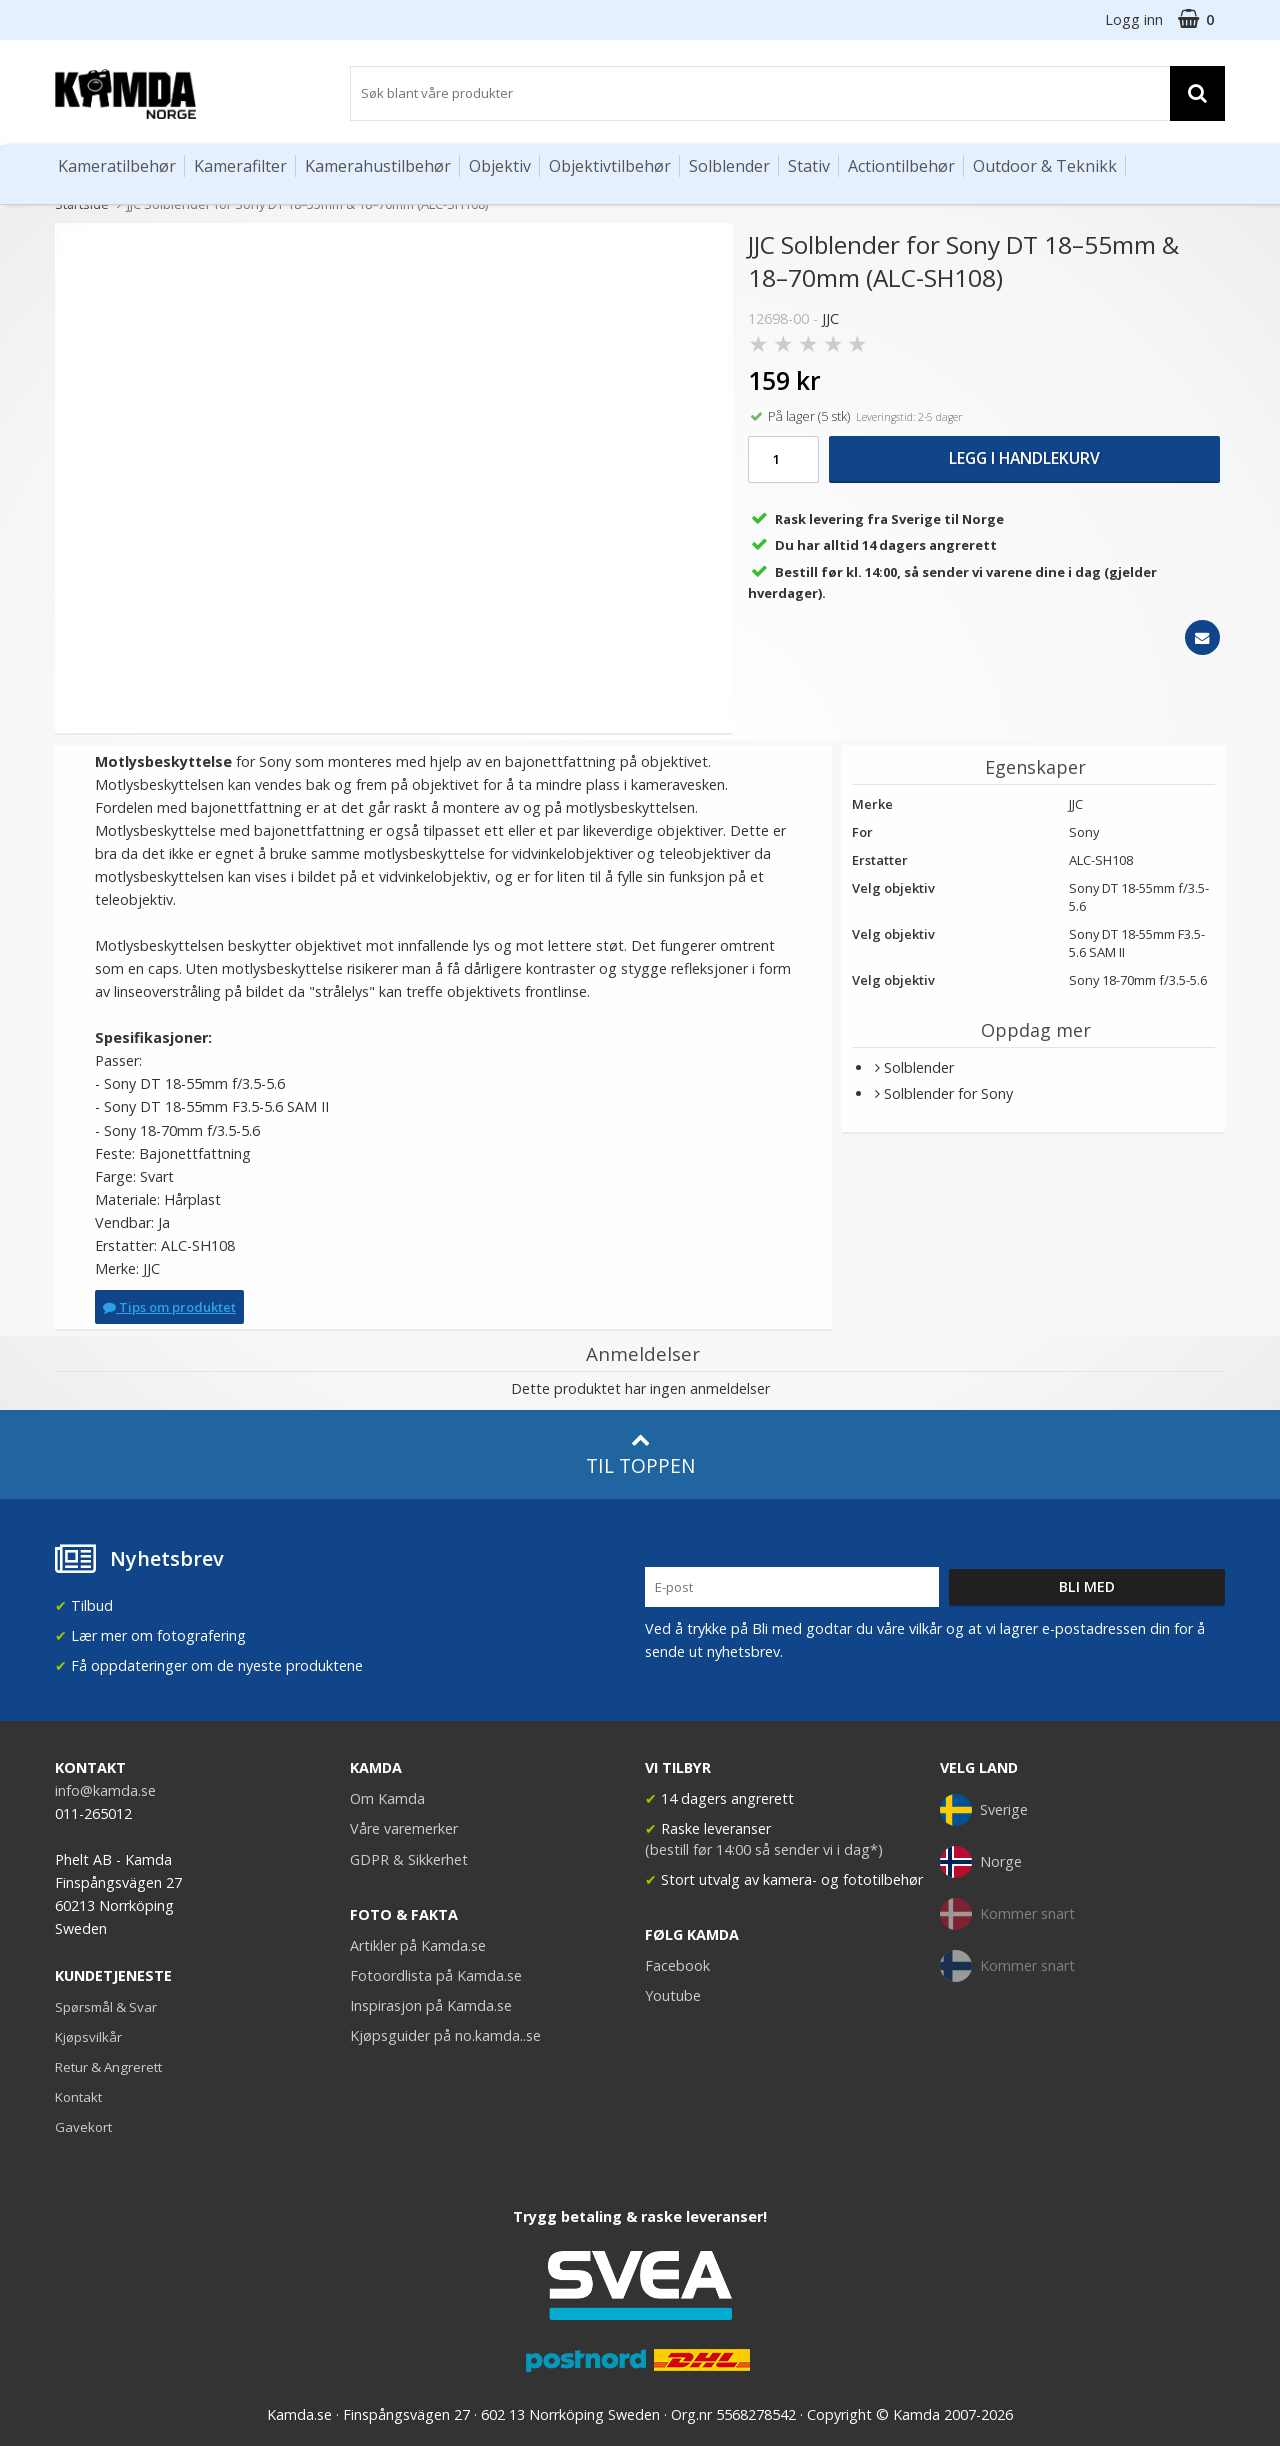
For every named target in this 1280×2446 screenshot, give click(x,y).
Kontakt (78, 2097)
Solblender (729, 166)
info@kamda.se (105, 1790)
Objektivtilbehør (610, 166)
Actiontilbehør (901, 166)
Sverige (984, 1810)
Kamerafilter (240, 166)
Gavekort (83, 2127)
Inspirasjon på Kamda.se (431, 2005)
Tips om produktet (169, 1307)
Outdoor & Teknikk (1045, 166)
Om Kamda (387, 1798)
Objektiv (500, 166)
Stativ (809, 166)
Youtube (673, 1995)
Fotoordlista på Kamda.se (436, 1975)
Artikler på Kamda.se (418, 1945)
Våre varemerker (404, 1828)
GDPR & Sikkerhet (409, 1859)
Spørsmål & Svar (106, 2007)
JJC (830, 318)
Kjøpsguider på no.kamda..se (445, 2035)
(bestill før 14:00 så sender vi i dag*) (764, 1849)
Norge (981, 1862)
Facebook (677, 1965)
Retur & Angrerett (108, 2067)
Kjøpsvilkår (88, 2037)
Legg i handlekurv (1024, 458)
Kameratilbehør (117, 166)
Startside (82, 204)
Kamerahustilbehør (378, 166)
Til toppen (640, 1454)
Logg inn (1134, 19)
